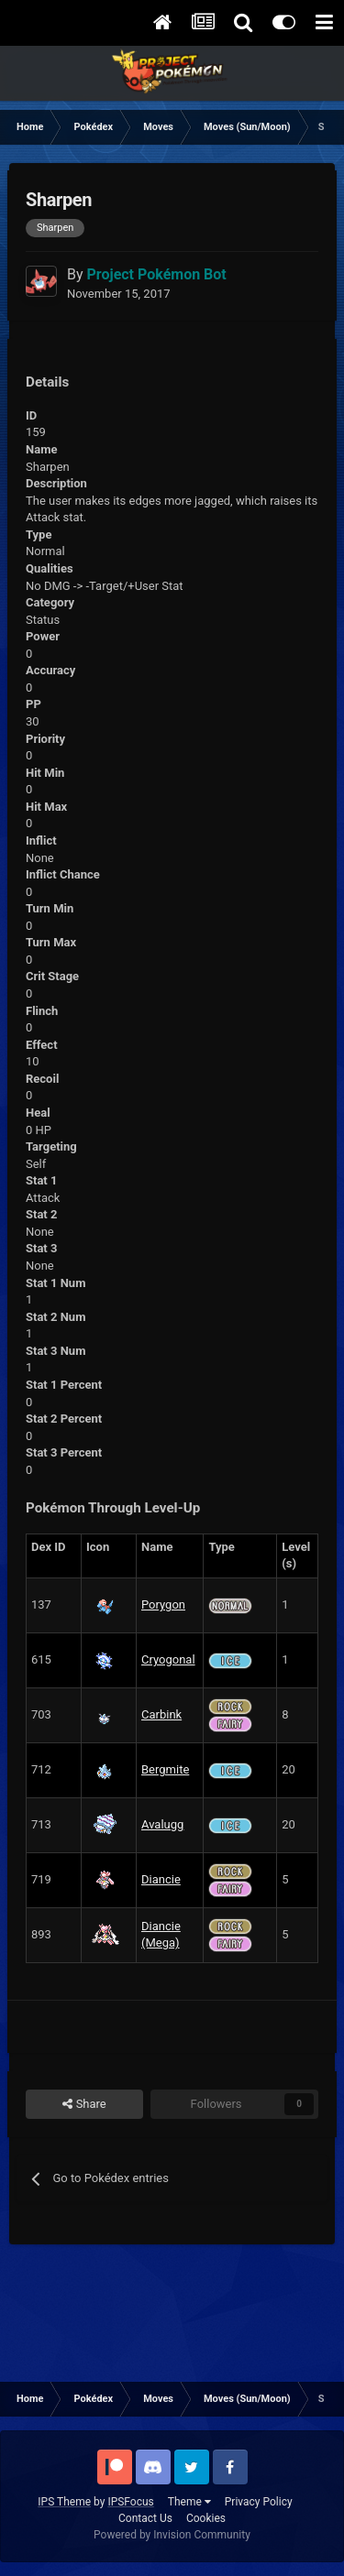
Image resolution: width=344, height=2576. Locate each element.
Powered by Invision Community (172, 2534)
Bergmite (165, 1769)
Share (83, 2104)
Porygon (163, 1604)
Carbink (161, 1714)
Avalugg (162, 1824)
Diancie (161, 1879)
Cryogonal (168, 1659)
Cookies (206, 2518)
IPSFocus (130, 2501)
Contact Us (145, 2518)
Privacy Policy (259, 2501)
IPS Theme (64, 2501)
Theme (189, 2501)
